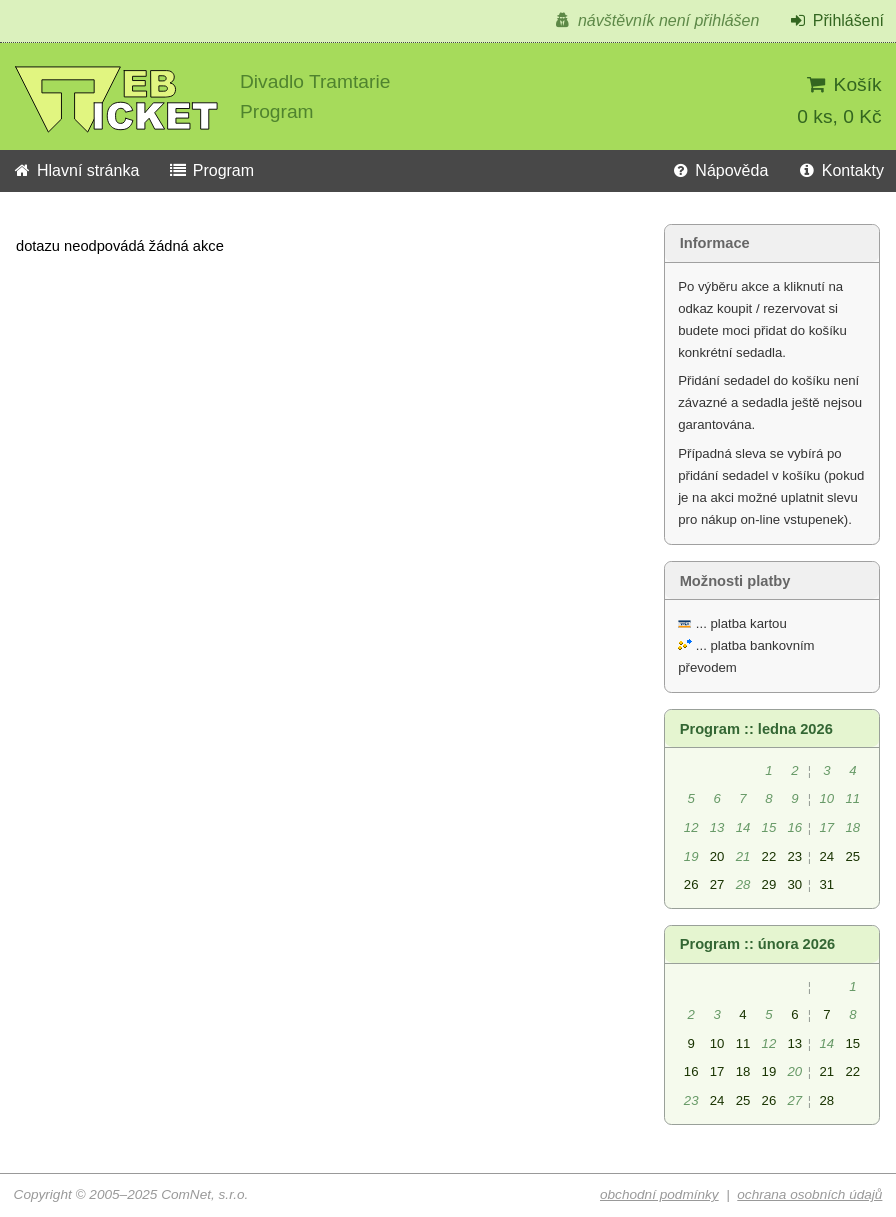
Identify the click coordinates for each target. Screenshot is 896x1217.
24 (826, 856)
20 (717, 856)
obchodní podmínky (659, 1194)
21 (826, 1071)
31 (826, 884)
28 (826, 1100)
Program (211, 170)
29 (769, 884)
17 (717, 1071)
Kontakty (840, 170)
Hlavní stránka (75, 170)
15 (852, 1043)
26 (691, 884)
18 (743, 1071)
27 (717, 884)
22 (769, 856)
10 (717, 1043)
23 (795, 856)
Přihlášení (836, 20)
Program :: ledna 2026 (756, 729)
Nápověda (719, 170)
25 (852, 856)
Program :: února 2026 (758, 944)
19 (769, 1071)
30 (795, 884)
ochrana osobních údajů (809, 1194)
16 (691, 1071)
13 (795, 1043)
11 (743, 1043)
